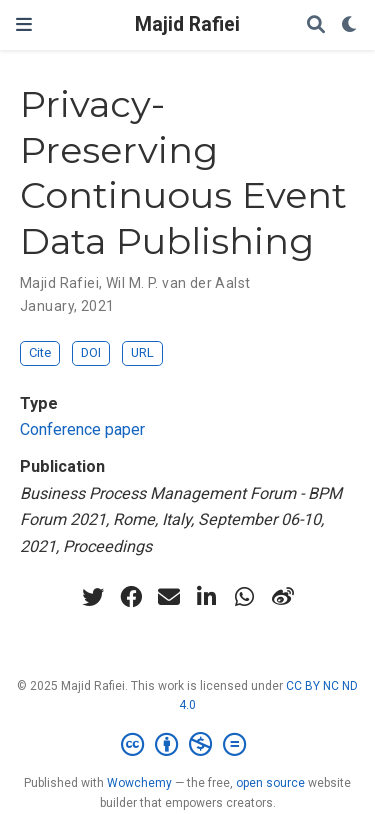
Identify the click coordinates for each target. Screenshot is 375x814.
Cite (40, 352)
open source (270, 783)
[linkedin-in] (207, 597)
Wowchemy (139, 783)
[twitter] (93, 597)
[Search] (316, 25)
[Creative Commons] (187, 745)
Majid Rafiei (187, 24)
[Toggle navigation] (24, 24)
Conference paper (82, 429)
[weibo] (283, 597)
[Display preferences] (350, 25)
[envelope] (169, 597)
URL (142, 352)
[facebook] (131, 597)
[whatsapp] (245, 597)
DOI (91, 352)
